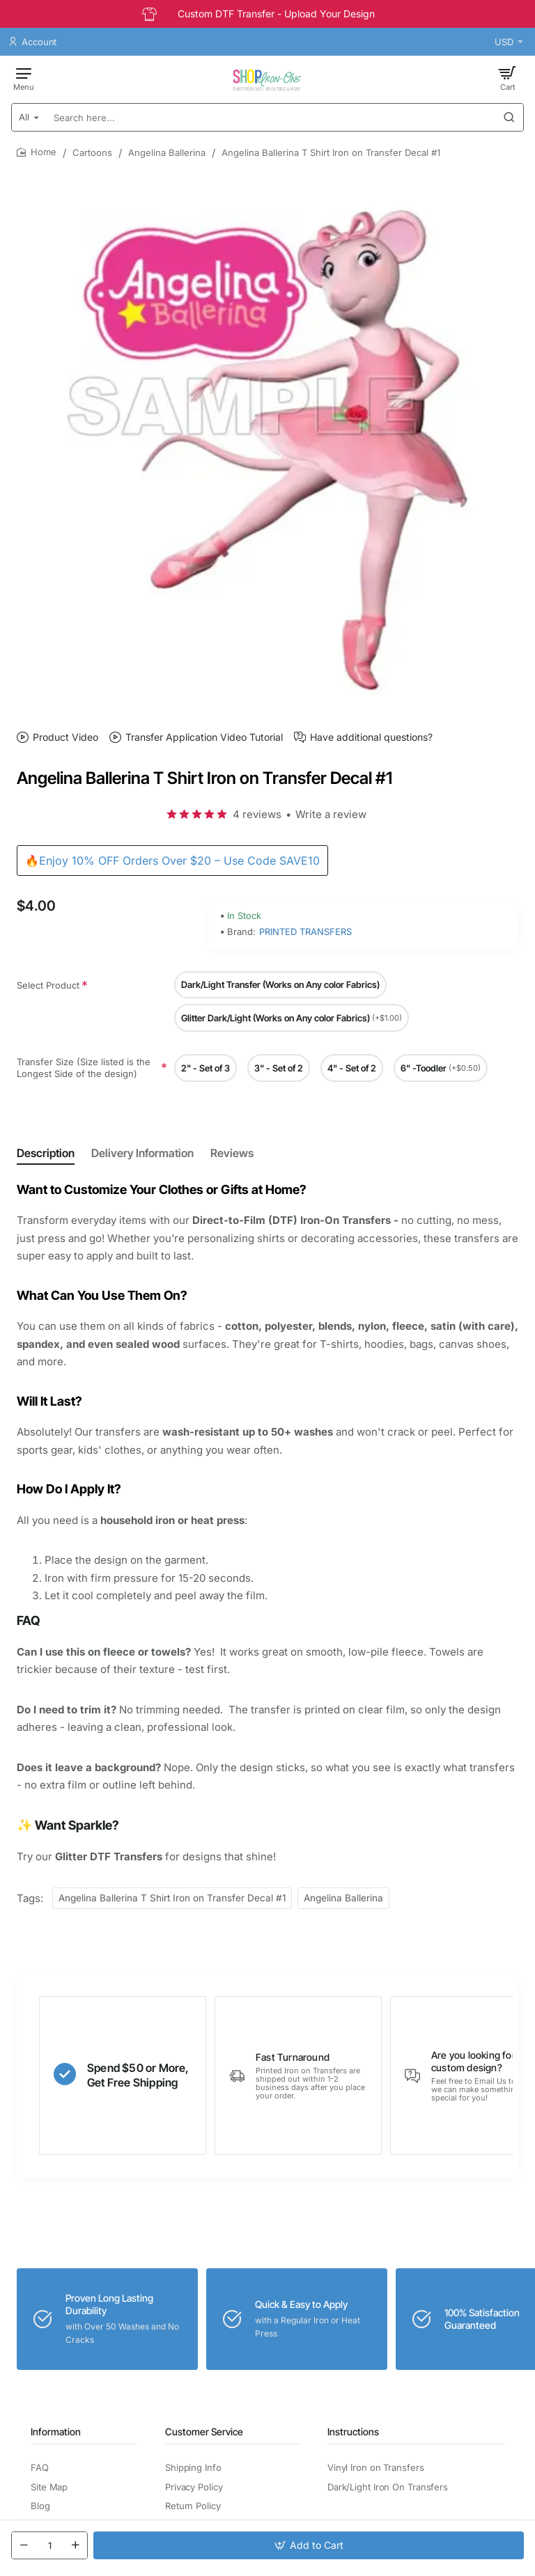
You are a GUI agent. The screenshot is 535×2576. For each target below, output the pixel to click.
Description (46, 1153)
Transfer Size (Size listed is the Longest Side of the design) (83, 1067)
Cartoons (92, 152)
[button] (308, 2545)
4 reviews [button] (257, 814)
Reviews (232, 1153)
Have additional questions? (371, 737)
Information (56, 2431)
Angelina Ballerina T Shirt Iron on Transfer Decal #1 (172, 1897)
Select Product (48, 985)
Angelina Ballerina (167, 152)
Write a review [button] (330, 814)
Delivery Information (142, 1153)
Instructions (353, 2431)
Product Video (65, 737)
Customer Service (204, 2431)
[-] (24, 2545)
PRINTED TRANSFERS (305, 931)
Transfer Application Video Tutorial (204, 737)
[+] (75, 2545)
